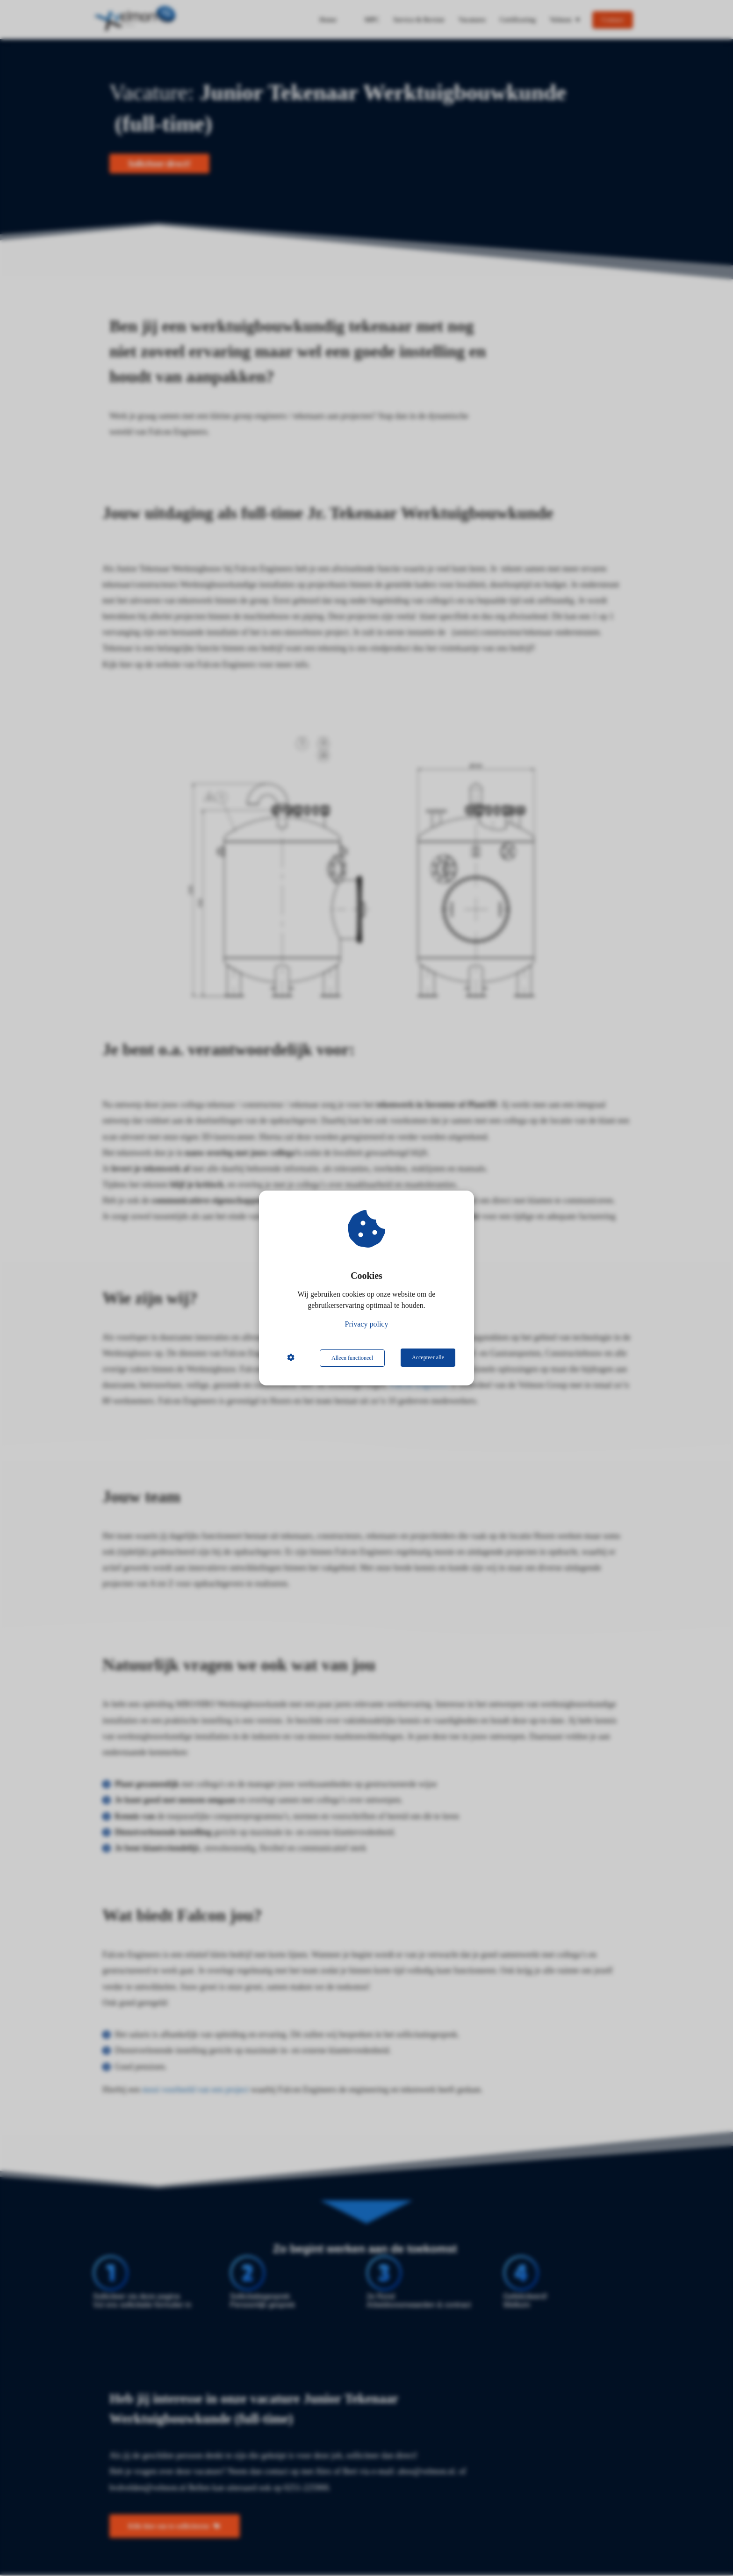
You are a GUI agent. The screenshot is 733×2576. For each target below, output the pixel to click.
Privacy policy (366, 1324)
